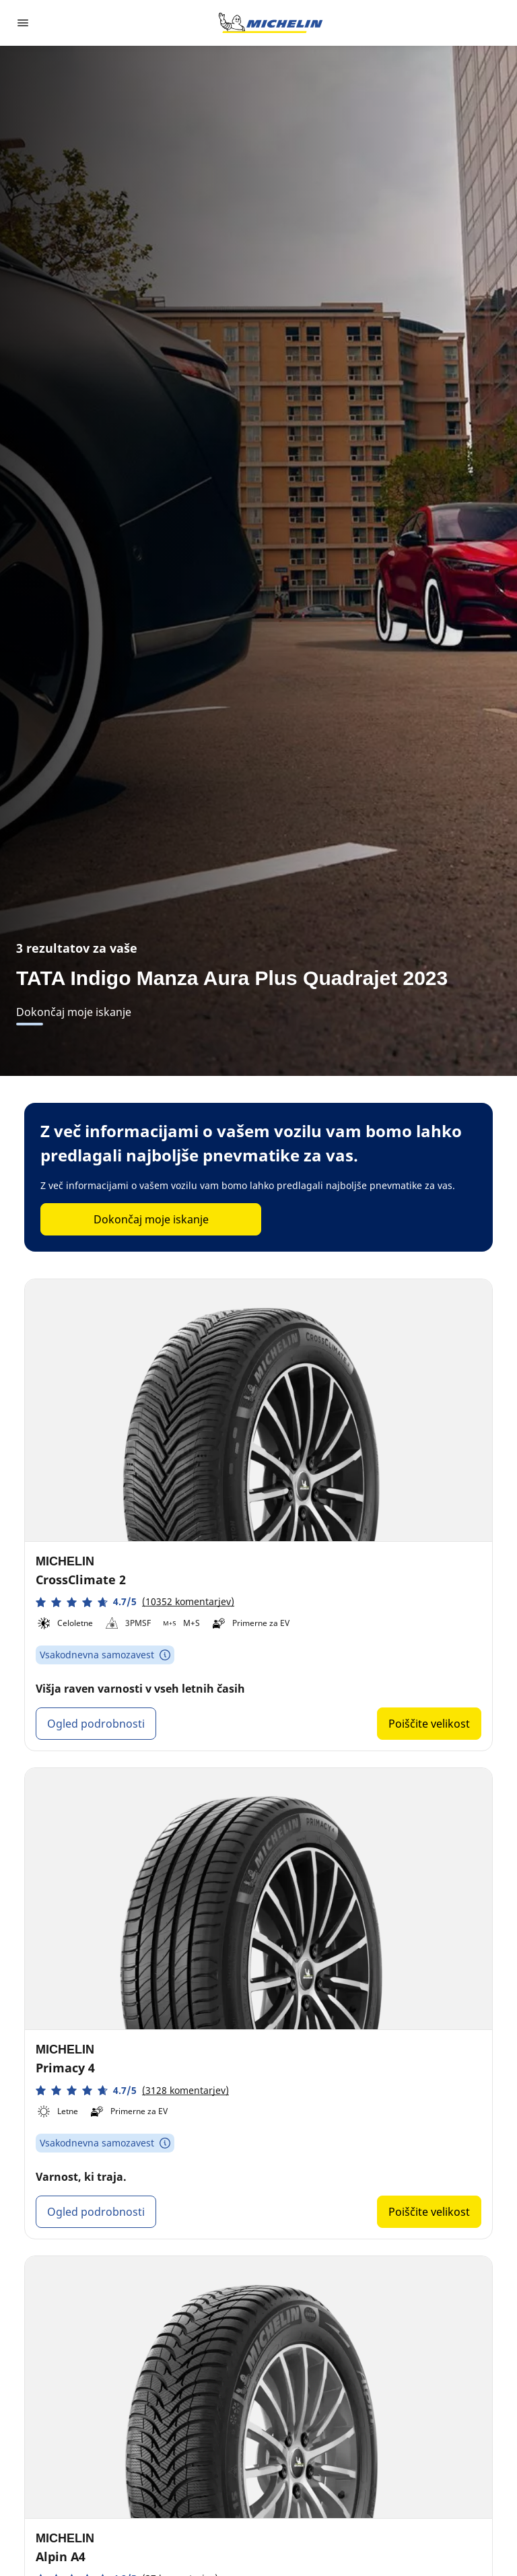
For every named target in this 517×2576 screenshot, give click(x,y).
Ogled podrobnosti (96, 1723)
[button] (135, 1602)
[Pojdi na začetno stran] (270, 23)
